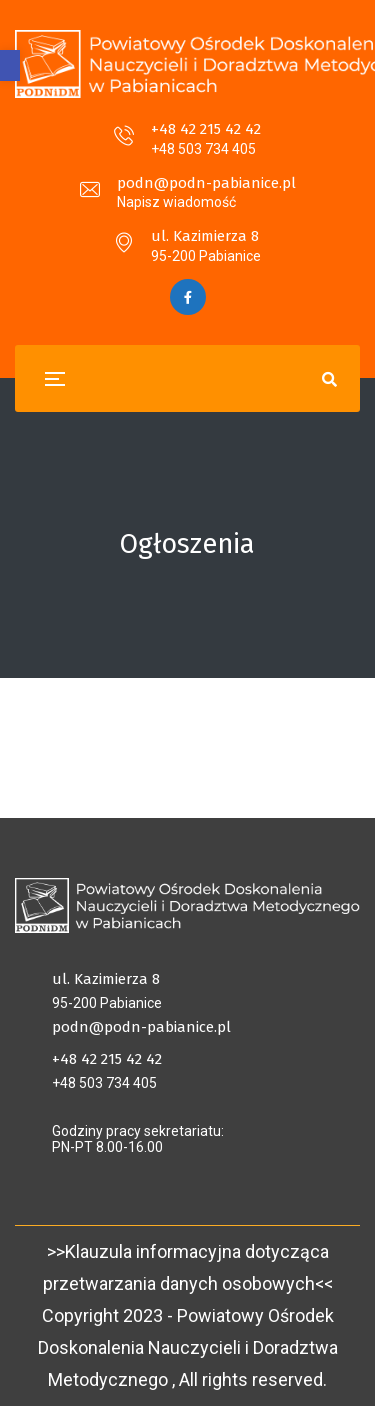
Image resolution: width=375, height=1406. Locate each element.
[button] (10, 65)
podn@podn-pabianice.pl (206, 183)
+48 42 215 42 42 (206, 129)
